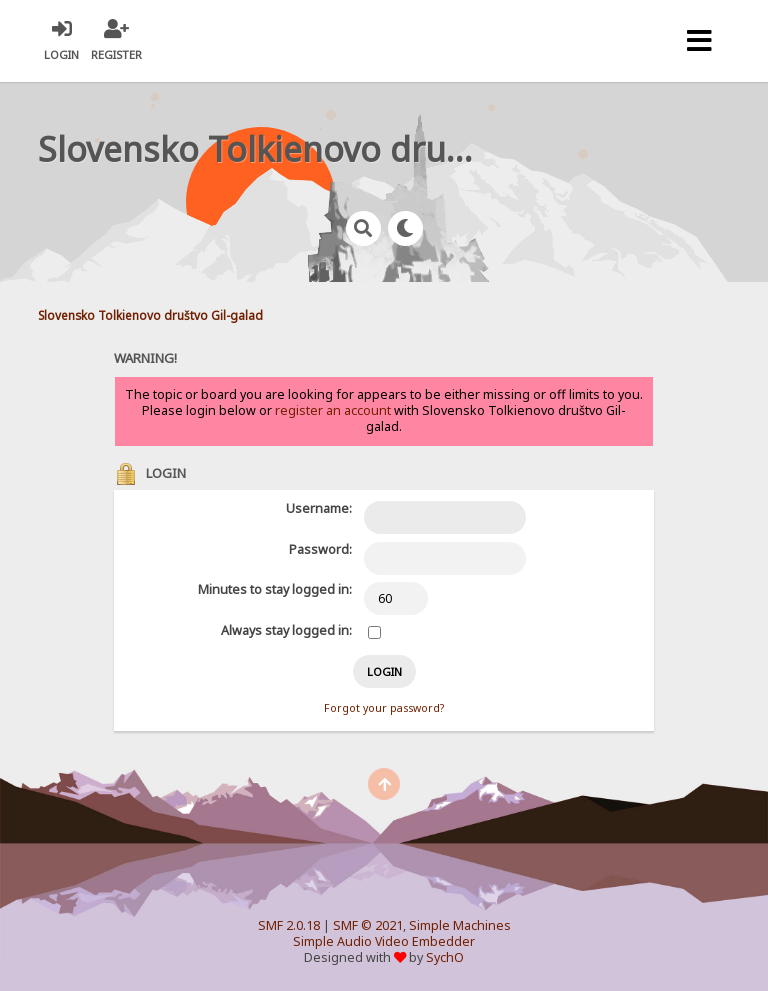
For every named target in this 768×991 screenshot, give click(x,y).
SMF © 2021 (368, 925)
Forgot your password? (384, 708)
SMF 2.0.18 (289, 925)
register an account (333, 410)
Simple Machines (460, 925)
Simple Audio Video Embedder (384, 941)
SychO (445, 957)
